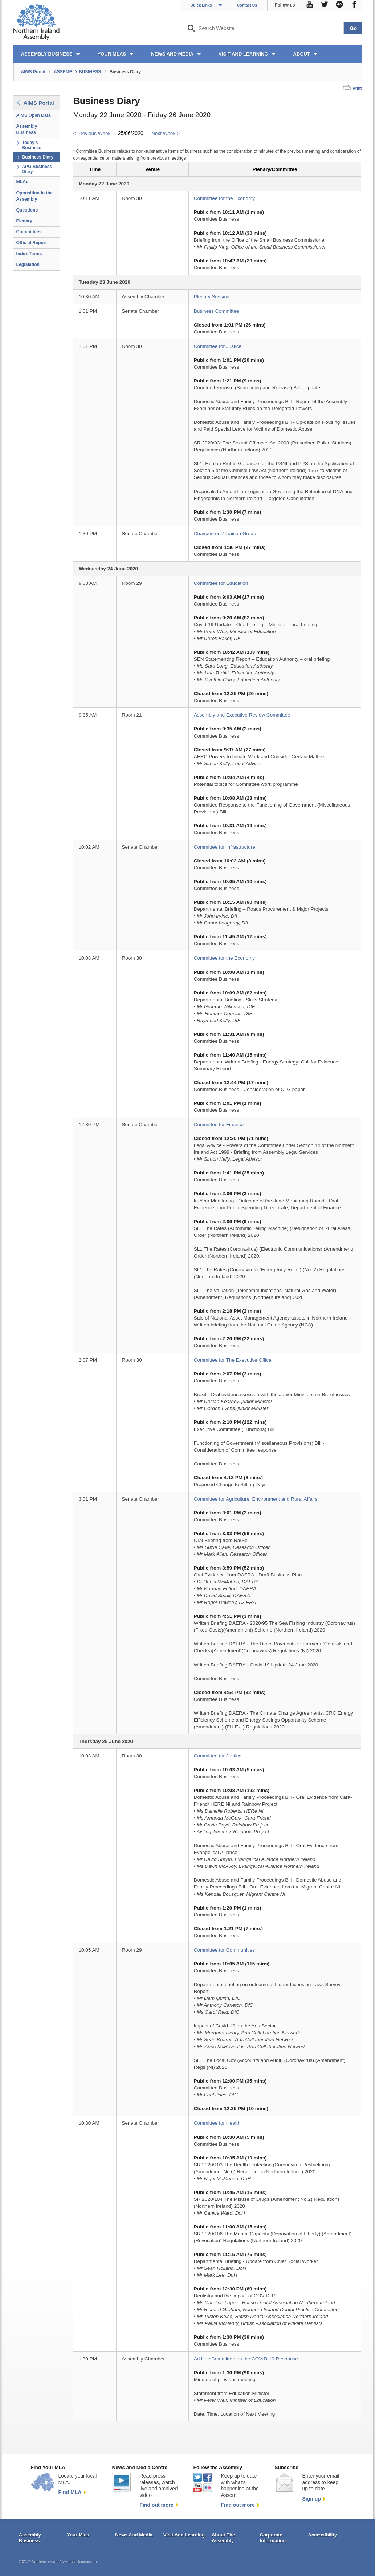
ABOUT (301, 54)
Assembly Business (26, 129)
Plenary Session (211, 296)
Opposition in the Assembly (34, 196)
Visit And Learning (184, 2535)
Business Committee (216, 311)
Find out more (156, 2505)
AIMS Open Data (33, 115)
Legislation (28, 264)
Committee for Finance (219, 1124)
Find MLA (70, 2492)
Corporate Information (273, 2537)
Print (357, 88)
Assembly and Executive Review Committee (242, 715)
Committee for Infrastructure (224, 847)
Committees (29, 231)
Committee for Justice (217, 346)
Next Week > (165, 133)
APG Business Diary (37, 169)
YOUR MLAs (112, 54)
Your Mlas (78, 2535)
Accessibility (322, 2535)
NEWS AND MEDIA (172, 54)
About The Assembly (223, 2537)
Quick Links (201, 5)
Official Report (31, 242)
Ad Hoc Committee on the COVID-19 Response (246, 2359)
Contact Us (247, 5)
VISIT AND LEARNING (243, 54)
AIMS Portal (33, 71)
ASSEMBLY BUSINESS (47, 54)
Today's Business (31, 145)
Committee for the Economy (224, 198)
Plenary (24, 220)
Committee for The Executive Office (233, 1360)
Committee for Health (217, 2123)
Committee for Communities (224, 1950)
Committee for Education (221, 583)
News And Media (133, 2535)
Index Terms (29, 253)
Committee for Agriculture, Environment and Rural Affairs (256, 1499)
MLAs (22, 181)
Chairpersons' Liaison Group (225, 533)
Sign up (311, 2499)
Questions (27, 210)
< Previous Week (91, 133)
